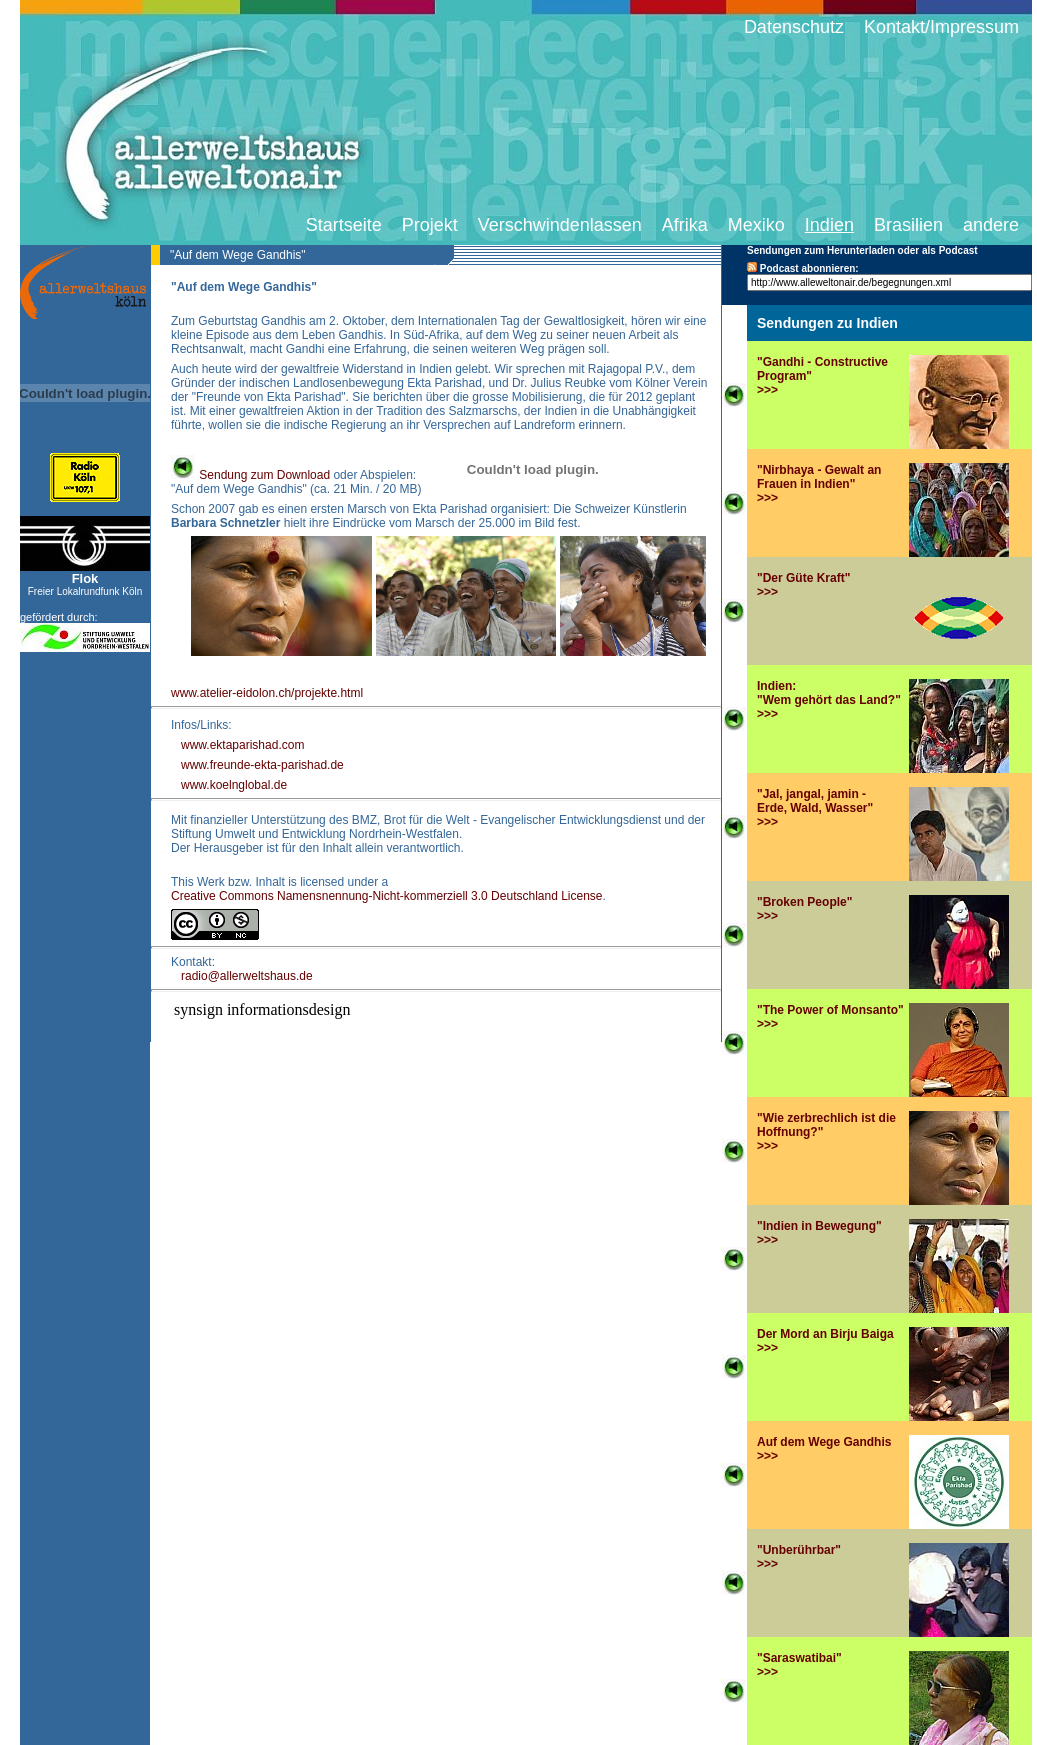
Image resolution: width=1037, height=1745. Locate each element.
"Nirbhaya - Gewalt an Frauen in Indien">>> (819, 484)
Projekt (430, 225)
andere (991, 225)
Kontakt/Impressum (941, 27)
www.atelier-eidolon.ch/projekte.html (267, 693)
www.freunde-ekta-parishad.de (262, 765)
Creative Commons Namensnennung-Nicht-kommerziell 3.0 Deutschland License (387, 896)
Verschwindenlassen (560, 225)
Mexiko (756, 225)
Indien (829, 225)
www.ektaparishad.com (242, 745)
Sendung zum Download (250, 475)
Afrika (685, 225)
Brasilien (908, 225)
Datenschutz (794, 27)
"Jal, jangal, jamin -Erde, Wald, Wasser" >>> (815, 808)
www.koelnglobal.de (234, 785)
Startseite (344, 225)
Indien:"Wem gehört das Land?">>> (829, 700)
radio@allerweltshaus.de (247, 976)
